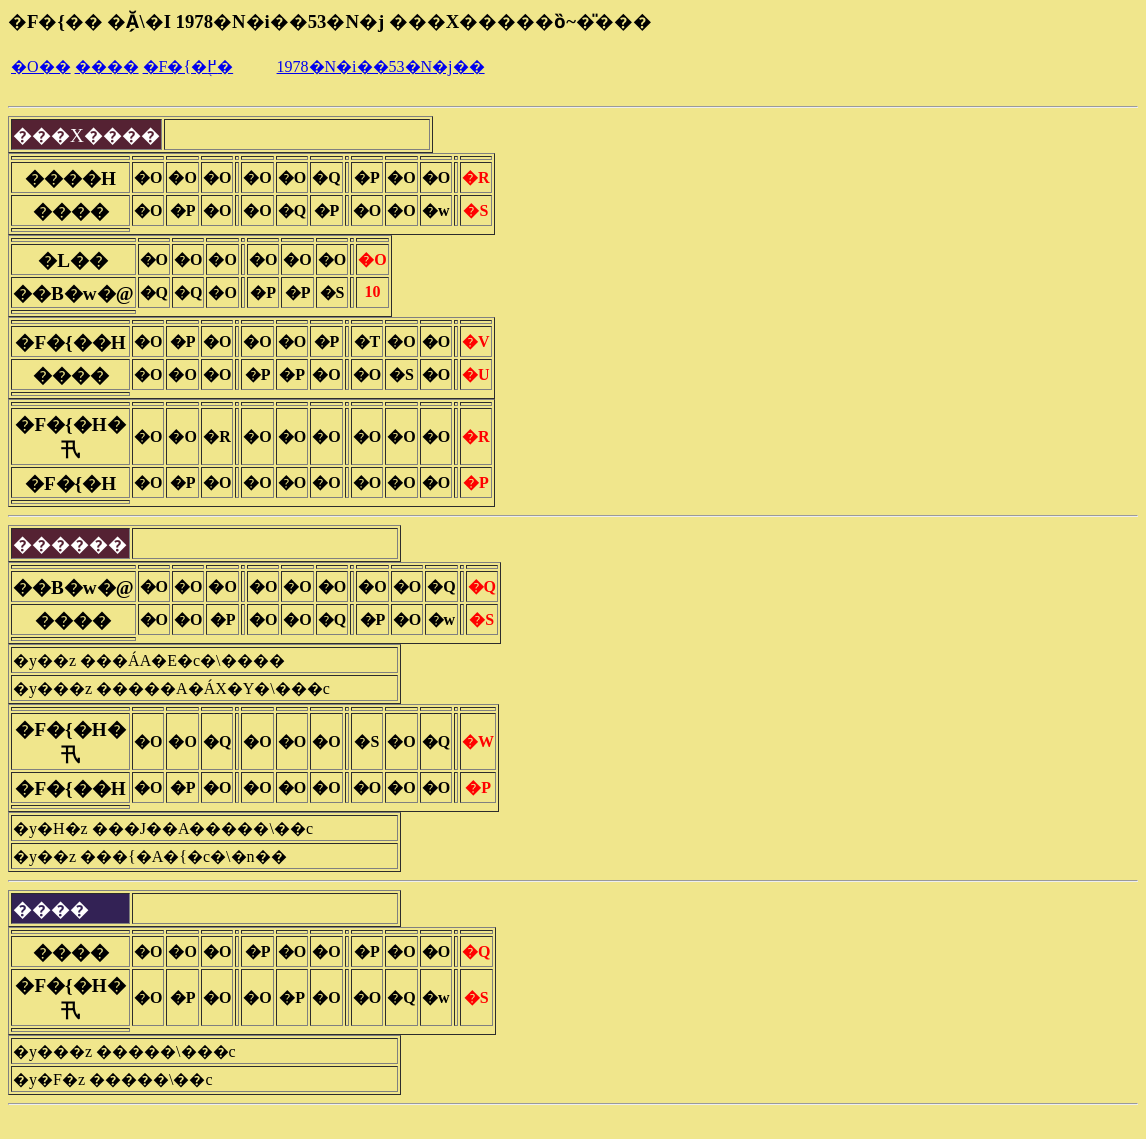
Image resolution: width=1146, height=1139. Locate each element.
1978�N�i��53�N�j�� (381, 66)
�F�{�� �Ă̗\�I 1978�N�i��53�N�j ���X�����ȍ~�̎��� (330, 21)
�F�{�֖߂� (188, 66)
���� (107, 66)
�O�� (41, 66)
